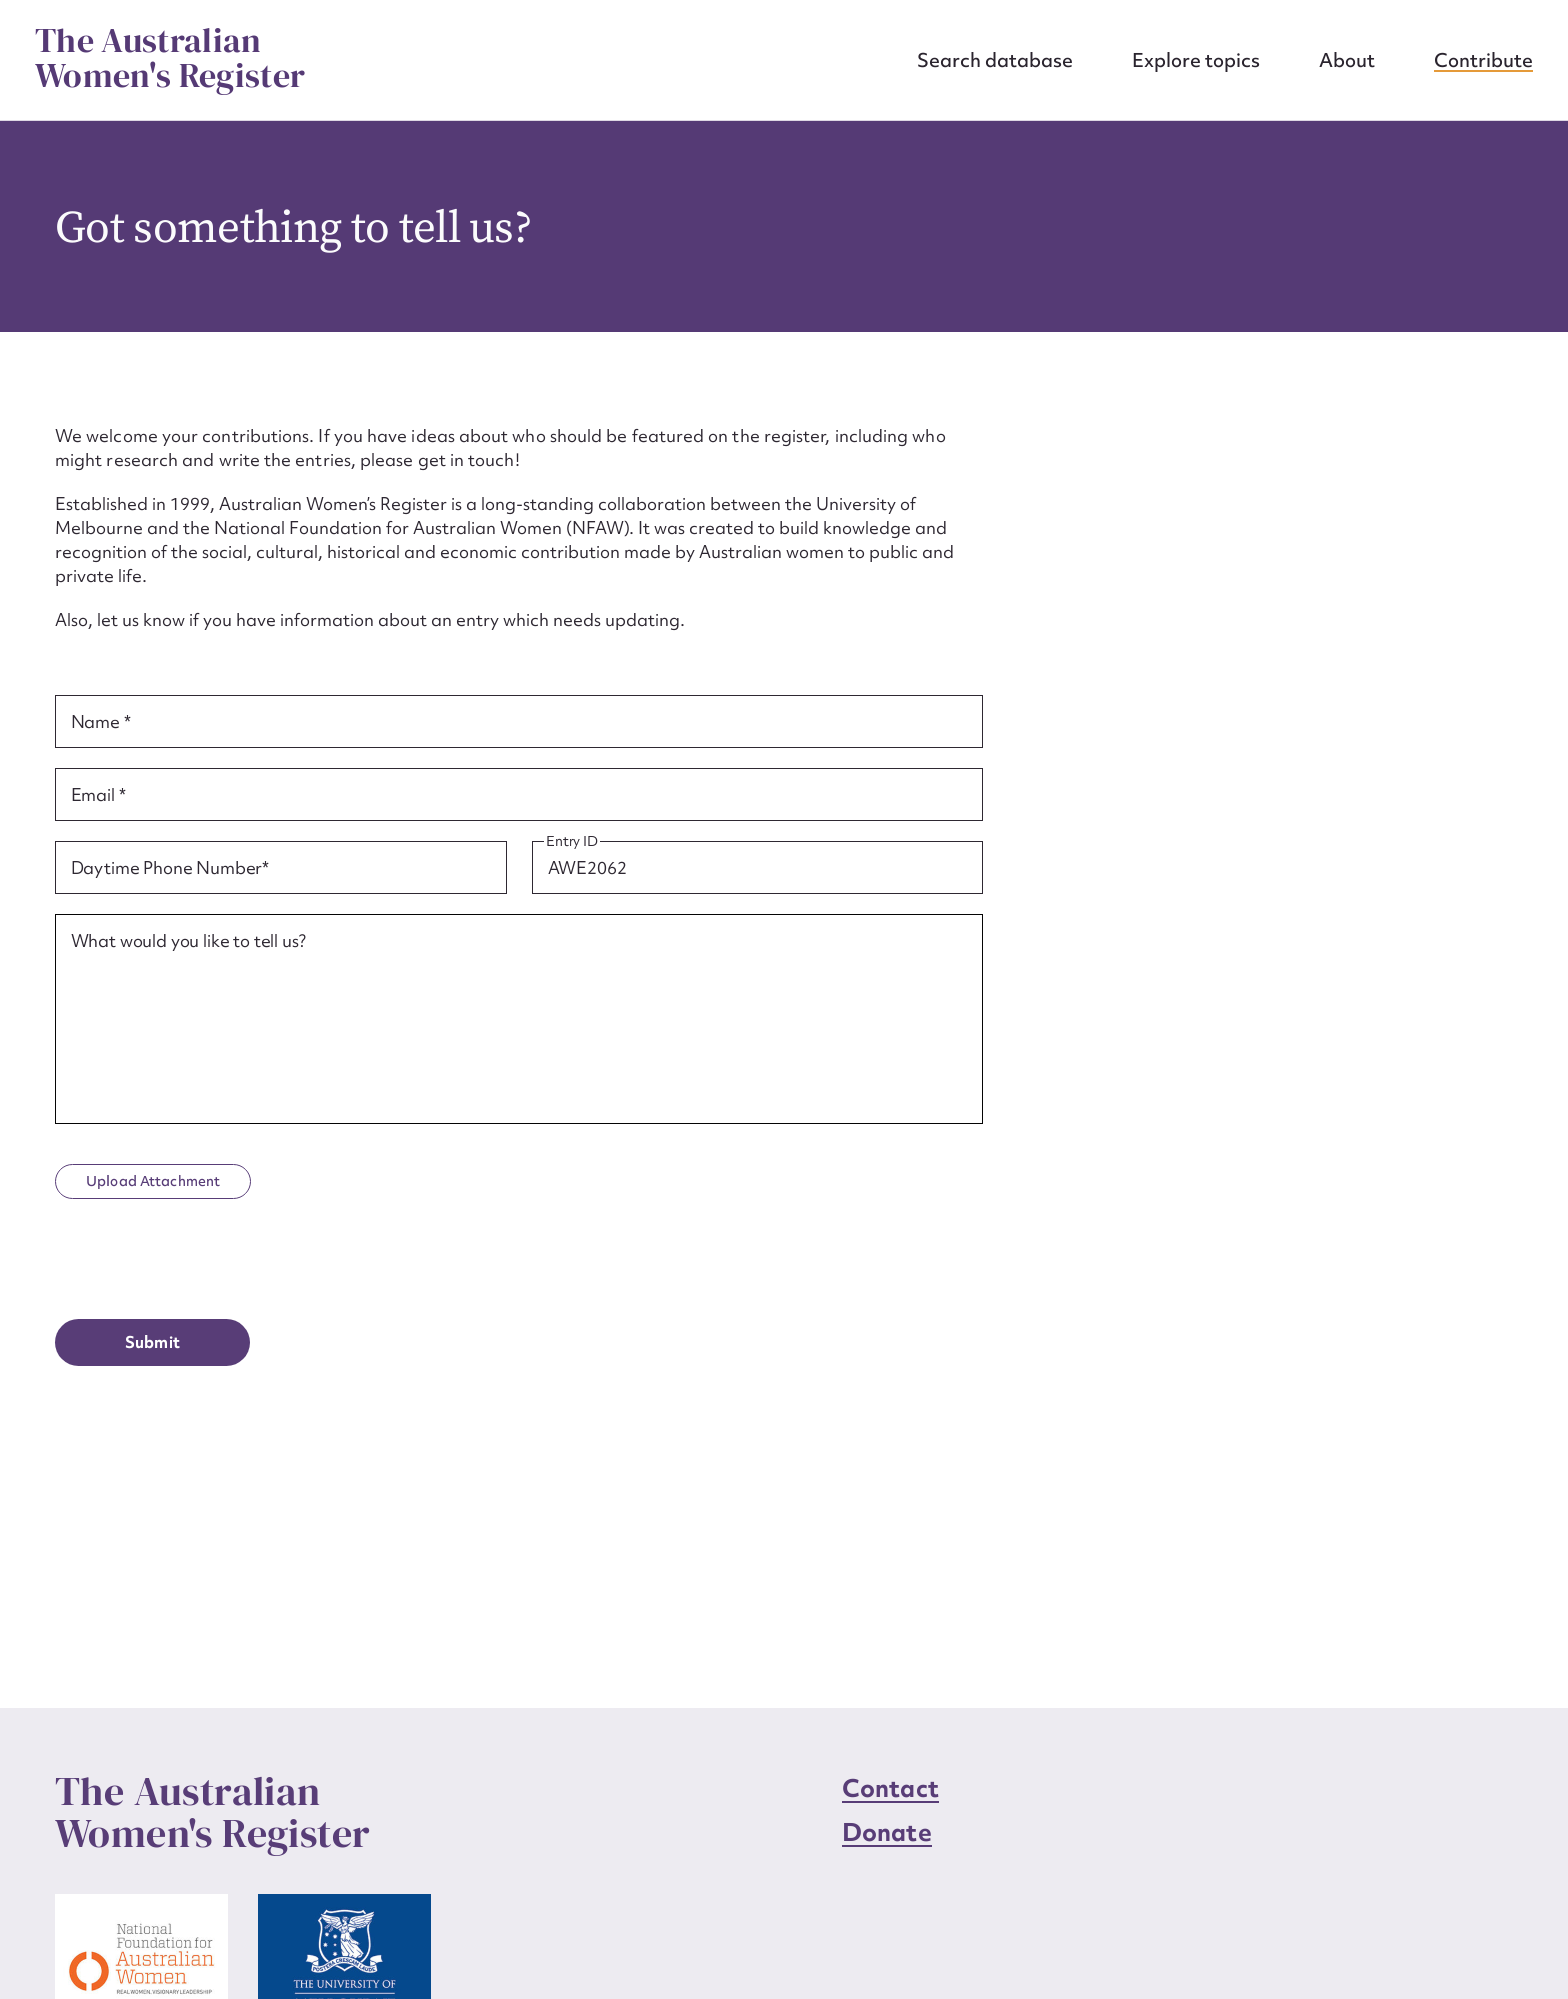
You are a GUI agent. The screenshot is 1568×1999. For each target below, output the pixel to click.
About (1347, 60)
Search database (995, 60)
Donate (887, 1832)
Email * (98, 795)
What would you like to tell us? (188, 941)
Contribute (1483, 60)
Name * (101, 722)
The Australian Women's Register (170, 58)
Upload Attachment (153, 1181)
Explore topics (1196, 60)
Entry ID (572, 841)
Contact (890, 1788)
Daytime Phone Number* (170, 868)
